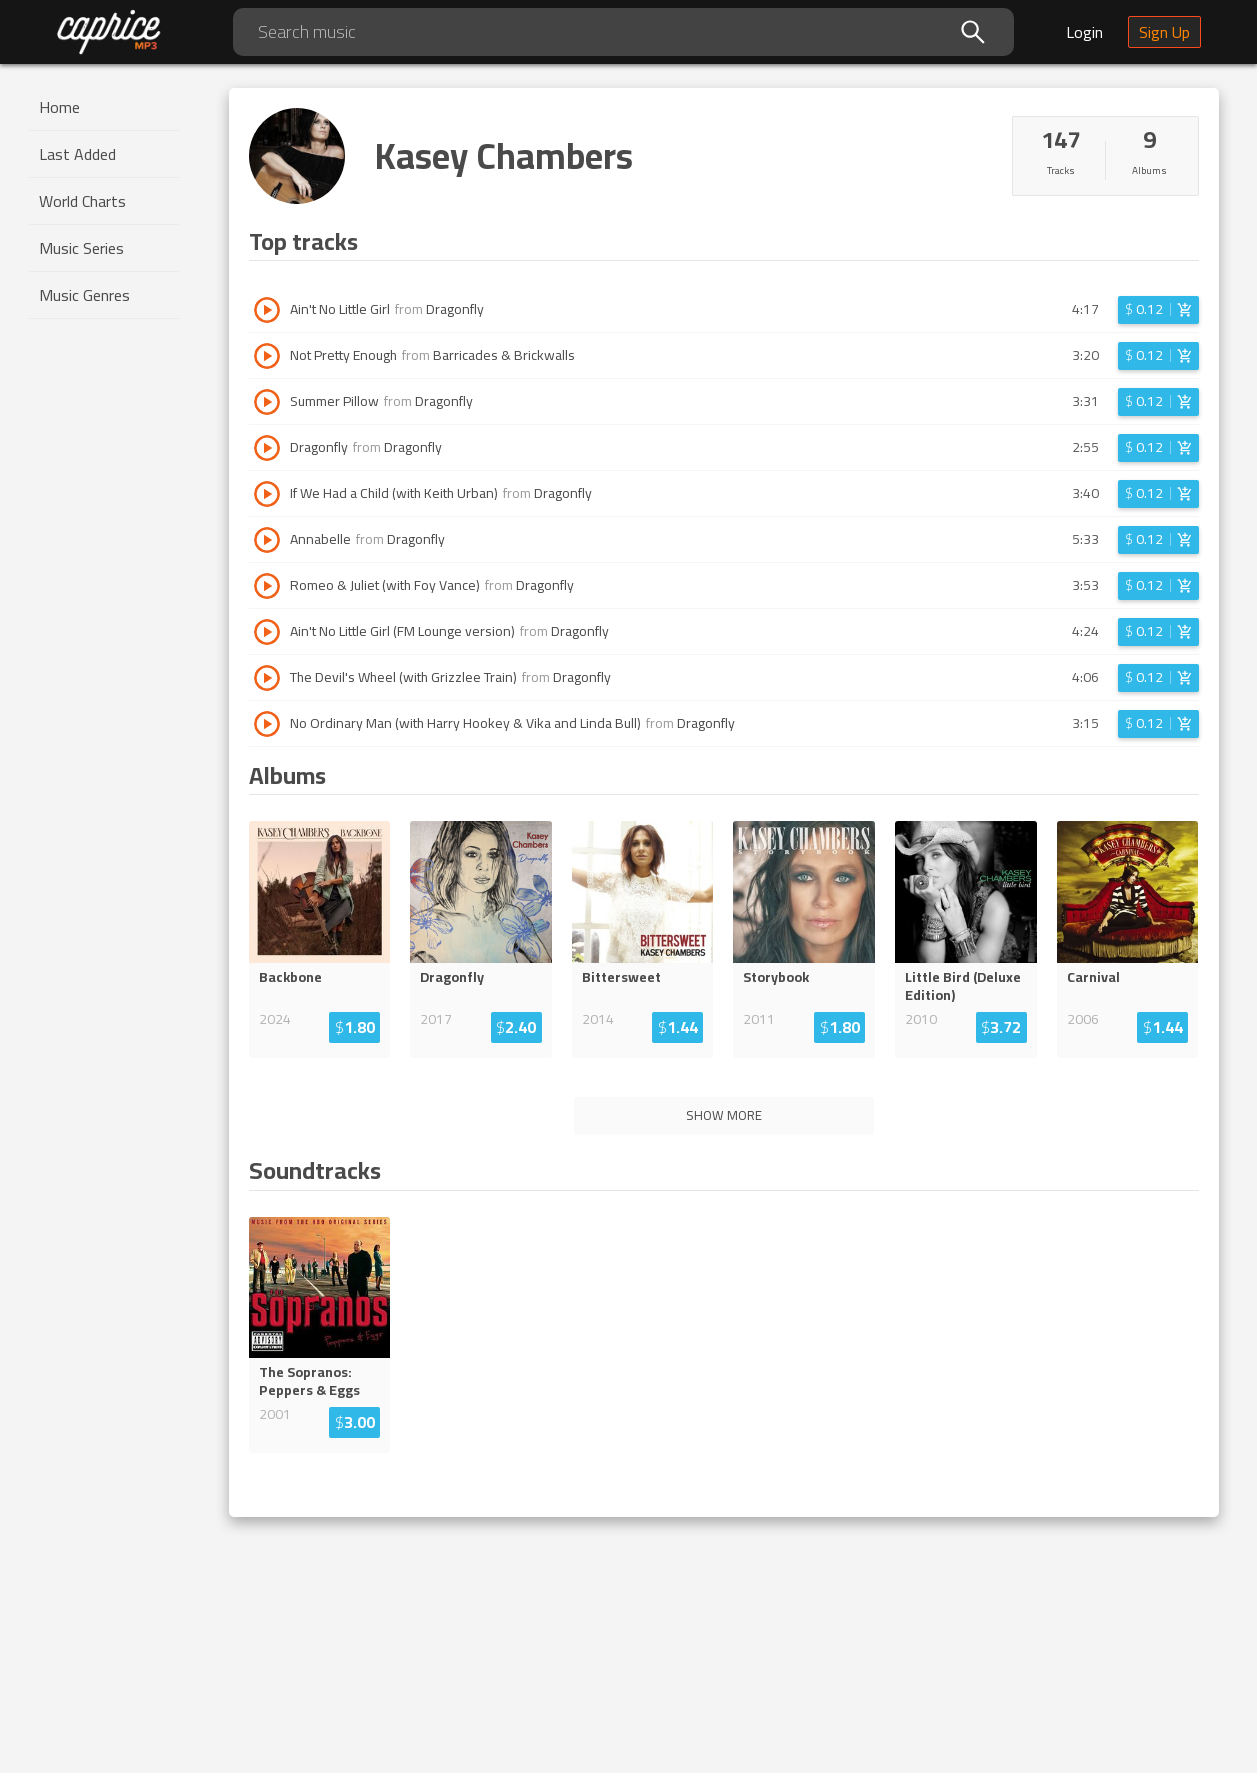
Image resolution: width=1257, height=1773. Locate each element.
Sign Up (1164, 32)
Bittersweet (621, 977)
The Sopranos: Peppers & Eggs (309, 1381)
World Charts (82, 201)
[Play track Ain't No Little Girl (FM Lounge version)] (267, 632)
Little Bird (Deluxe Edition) (963, 986)
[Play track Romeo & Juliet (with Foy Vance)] (267, 586)
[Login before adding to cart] (1158, 310)
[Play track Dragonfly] (267, 448)
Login (1084, 32)
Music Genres (84, 295)
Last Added (77, 154)
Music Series (81, 248)
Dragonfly (455, 309)
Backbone (290, 977)
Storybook (776, 977)
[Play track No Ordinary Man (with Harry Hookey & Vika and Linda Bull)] (267, 724)
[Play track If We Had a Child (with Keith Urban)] (267, 494)
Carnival (1093, 977)
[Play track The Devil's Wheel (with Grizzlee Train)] (267, 678)
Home (59, 107)
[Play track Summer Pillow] (267, 402)
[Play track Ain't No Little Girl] (267, 310)
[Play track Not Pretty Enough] (267, 356)
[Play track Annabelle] (267, 540)
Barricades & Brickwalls (504, 355)
